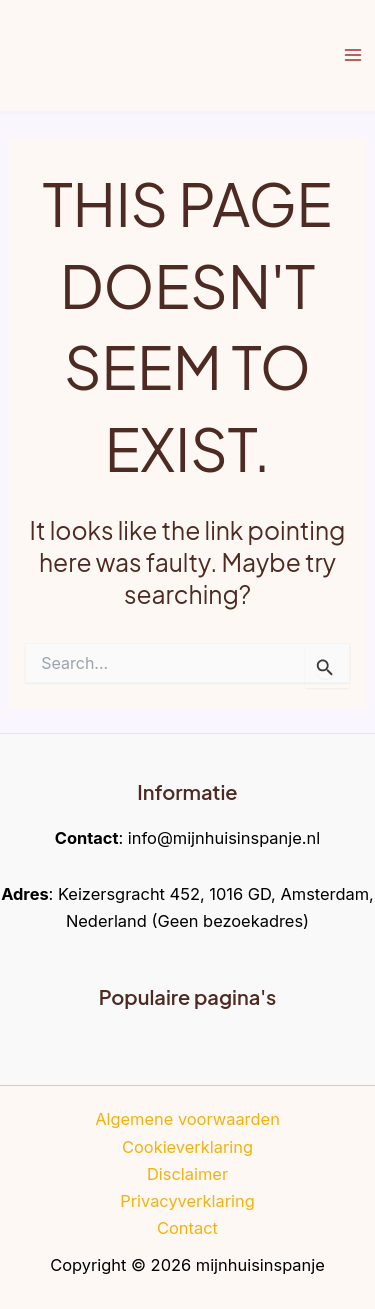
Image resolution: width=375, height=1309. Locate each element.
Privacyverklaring (187, 1201)
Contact (187, 1228)
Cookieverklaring (187, 1147)
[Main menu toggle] (352, 55)
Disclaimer (187, 1174)
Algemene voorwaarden (187, 1119)
